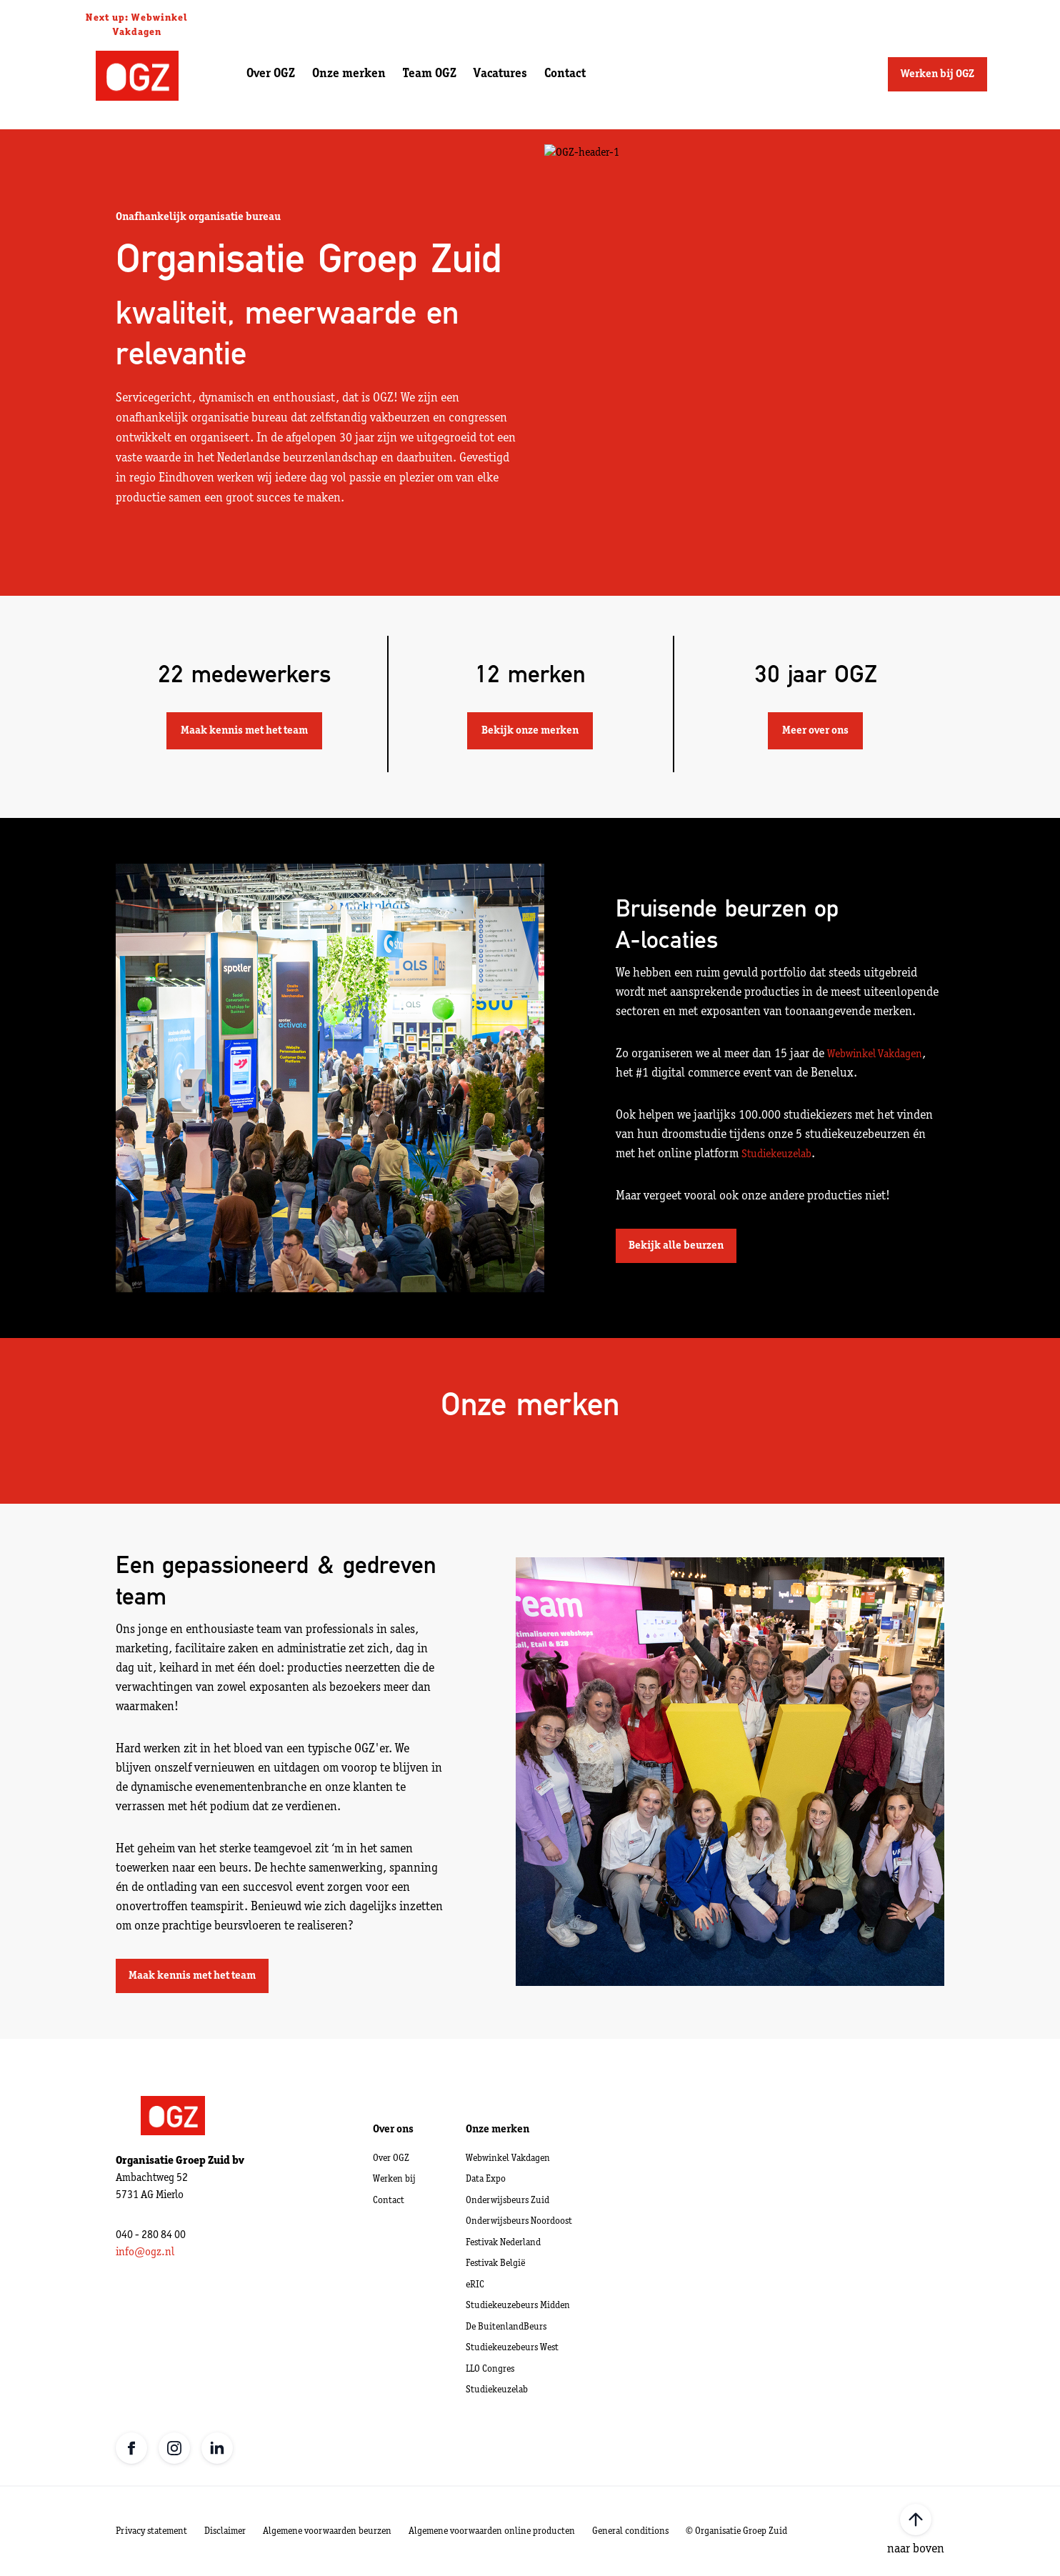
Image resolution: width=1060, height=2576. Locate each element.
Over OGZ (270, 74)
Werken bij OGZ (937, 74)
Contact (565, 74)
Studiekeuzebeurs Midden (518, 2305)
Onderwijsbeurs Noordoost (519, 2221)
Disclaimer (225, 2531)
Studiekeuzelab (776, 1154)
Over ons (393, 2129)
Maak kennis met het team (244, 731)
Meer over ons (815, 731)
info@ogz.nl (145, 2252)
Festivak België (495, 2263)
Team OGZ (429, 74)
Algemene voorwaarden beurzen (327, 2531)
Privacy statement (151, 2531)
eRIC (475, 2285)
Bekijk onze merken (530, 731)
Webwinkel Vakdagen (874, 1054)
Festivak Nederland (503, 2242)
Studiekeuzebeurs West (512, 2347)
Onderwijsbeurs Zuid (507, 2200)
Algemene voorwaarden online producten (492, 2531)
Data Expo (486, 2179)
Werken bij (394, 2179)
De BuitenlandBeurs (506, 2327)
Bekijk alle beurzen (676, 1246)
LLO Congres (490, 2369)
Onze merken (349, 74)
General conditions (630, 2531)
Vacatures (500, 74)
